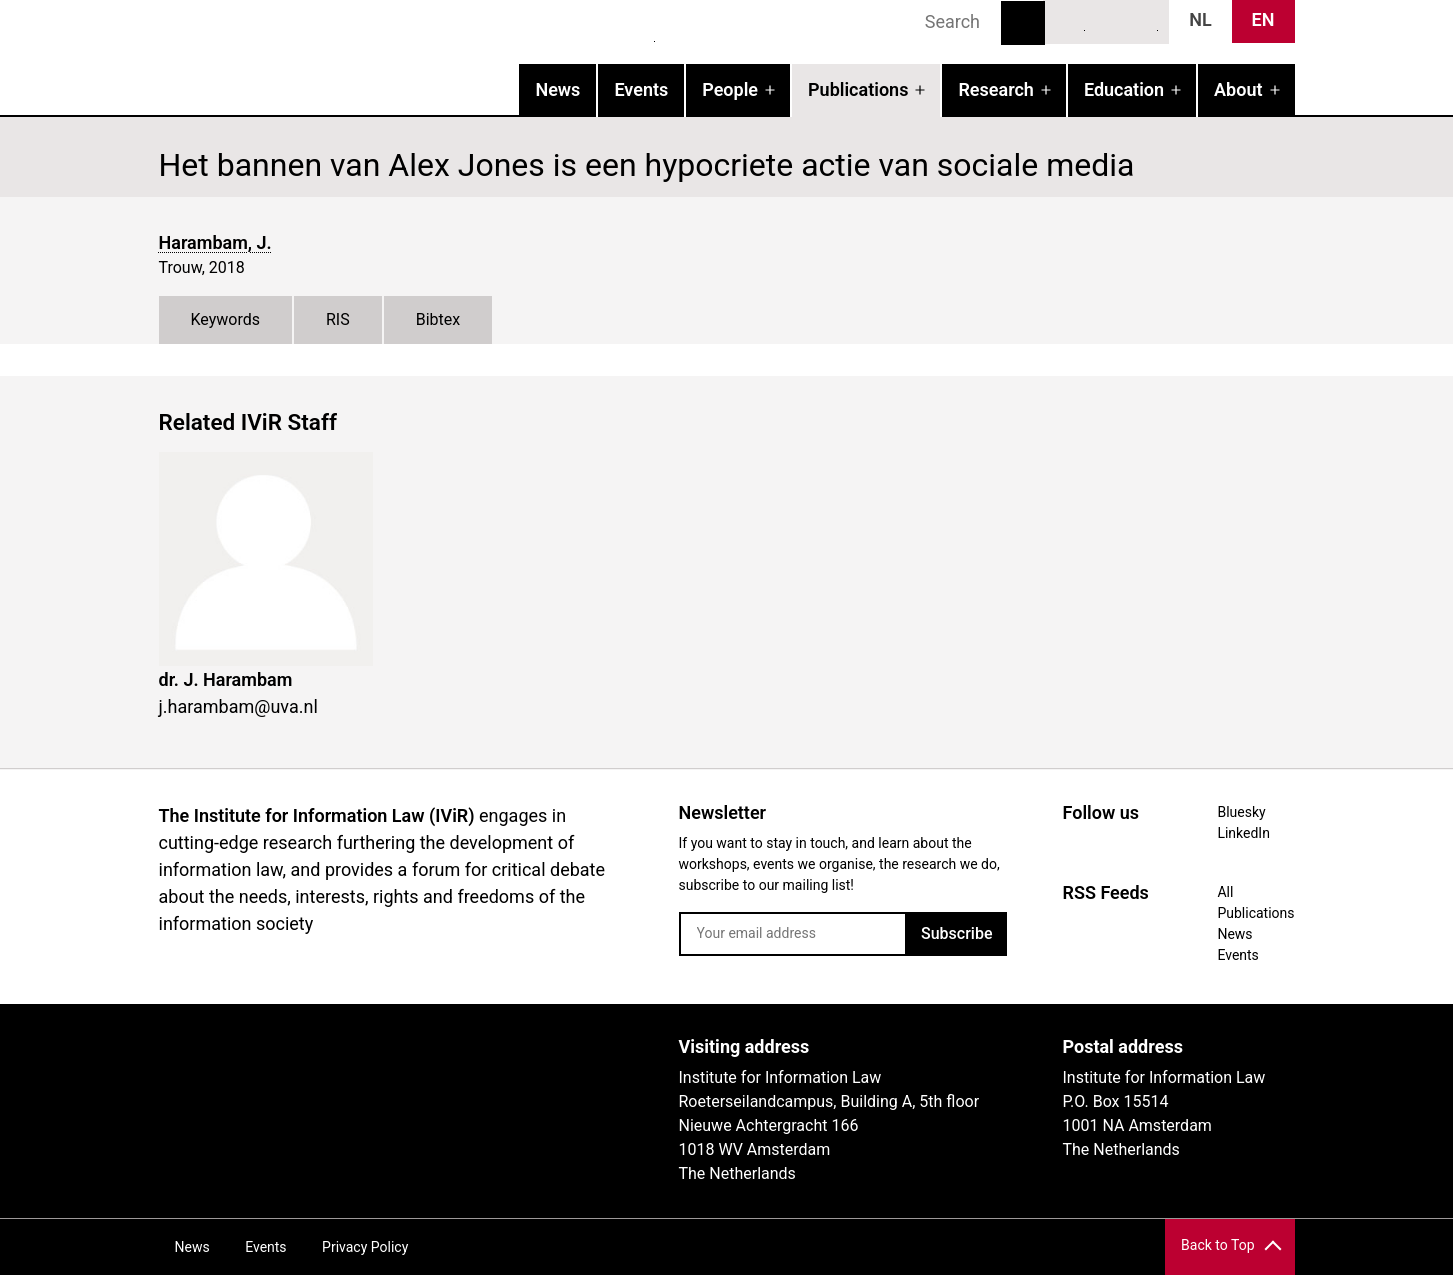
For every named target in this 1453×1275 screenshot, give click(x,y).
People (730, 89)
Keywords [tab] (226, 319)
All (1225, 892)
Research (995, 89)
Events (641, 89)
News (557, 89)
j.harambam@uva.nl (238, 706)
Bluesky (1071, 21)
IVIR (415, 56)
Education (1124, 89)
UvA (391, 1054)
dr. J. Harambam (226, 679)
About (1238, 89)
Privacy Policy (365, 1247)
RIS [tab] (338, 319)
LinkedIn (1107, 21)
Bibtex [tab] (438, 319)
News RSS (1144, 21)
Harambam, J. (215, 242)
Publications (858, 89)
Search (1023, 23)
